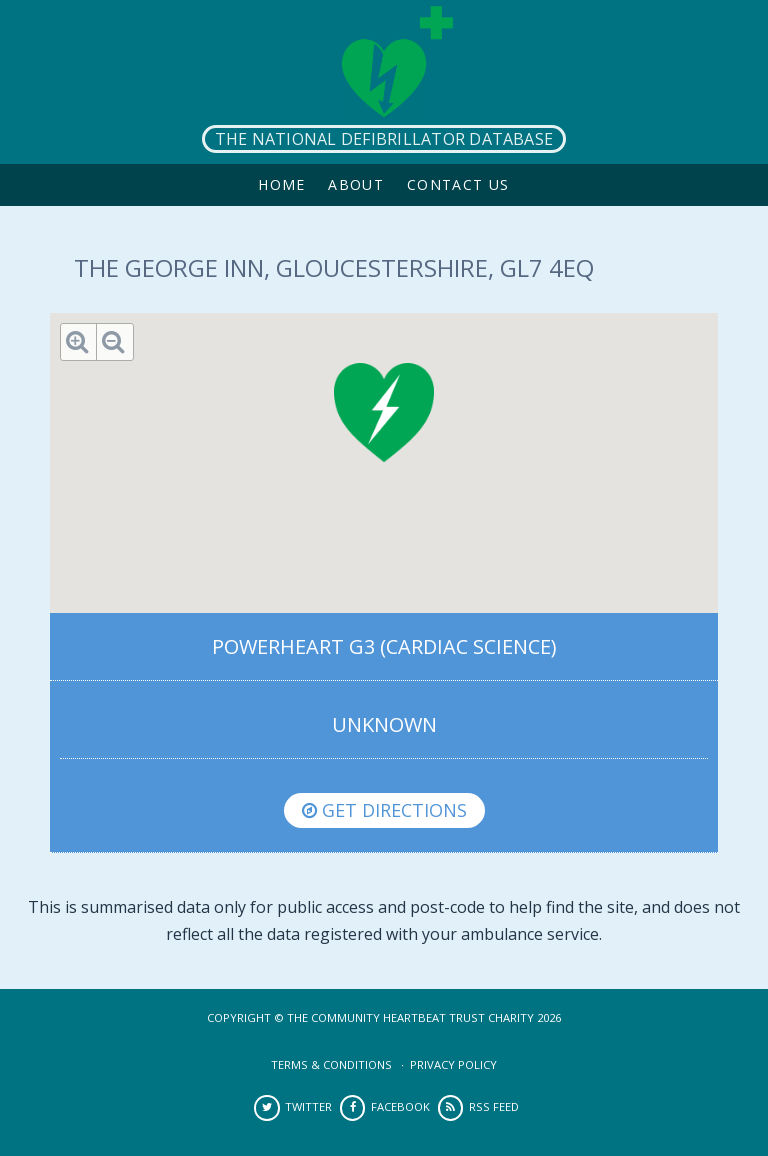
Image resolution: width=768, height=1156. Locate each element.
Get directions (384, 810)
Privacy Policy (453, 1064)
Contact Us (458, 184)
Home (282, 184)
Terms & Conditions (331, 1064)
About (356, 184)
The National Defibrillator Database (384, 139)
